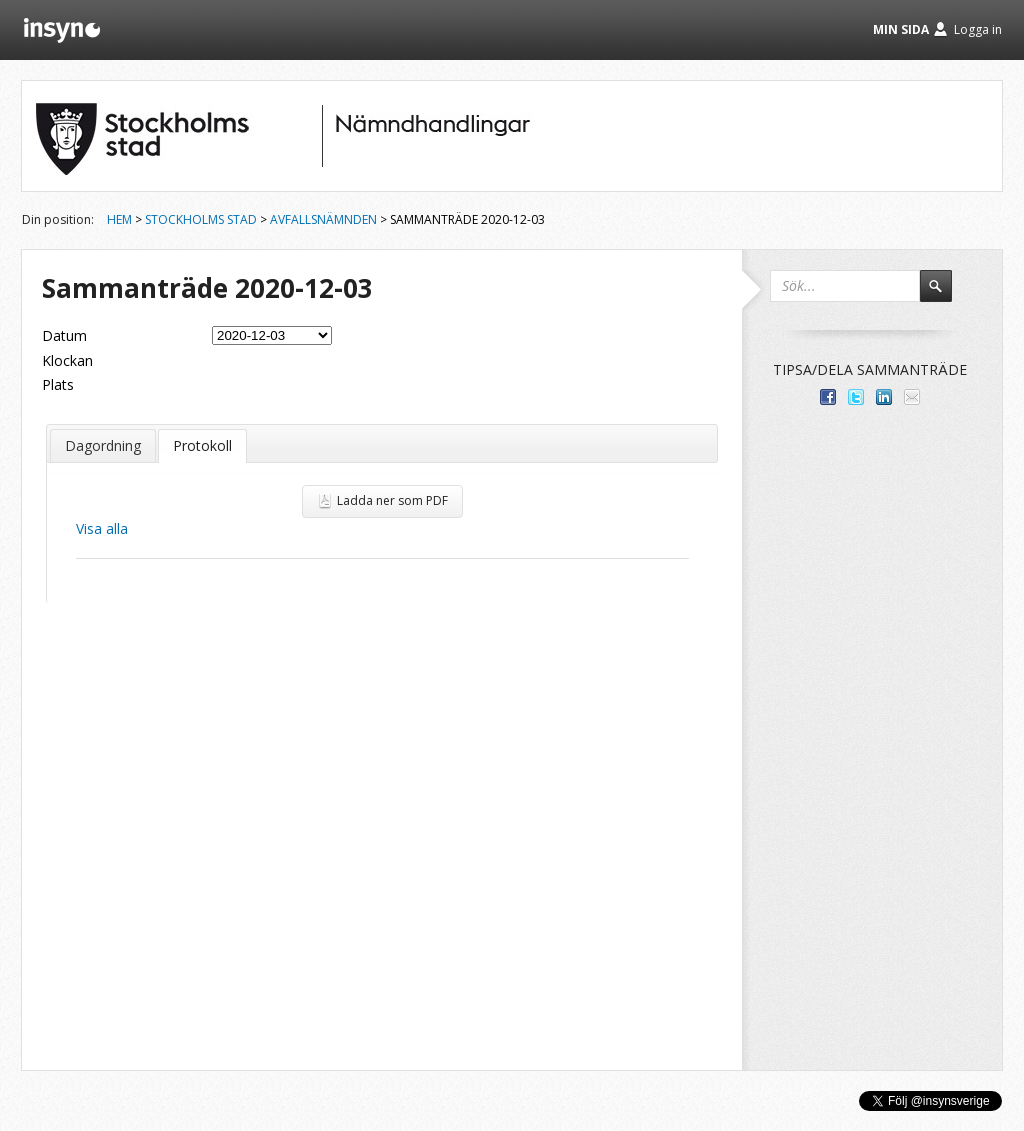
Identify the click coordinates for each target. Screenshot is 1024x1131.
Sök (945, 295)
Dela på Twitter (856, 397)
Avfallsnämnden (323, 219)
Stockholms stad (201, 219)
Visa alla (102, 528)
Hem (119, 219)
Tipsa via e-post (912, 397)
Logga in (978, 29)
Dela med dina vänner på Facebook (828, 397)
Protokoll (202, 445)
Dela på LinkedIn (884, 397)
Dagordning (103, 445)
